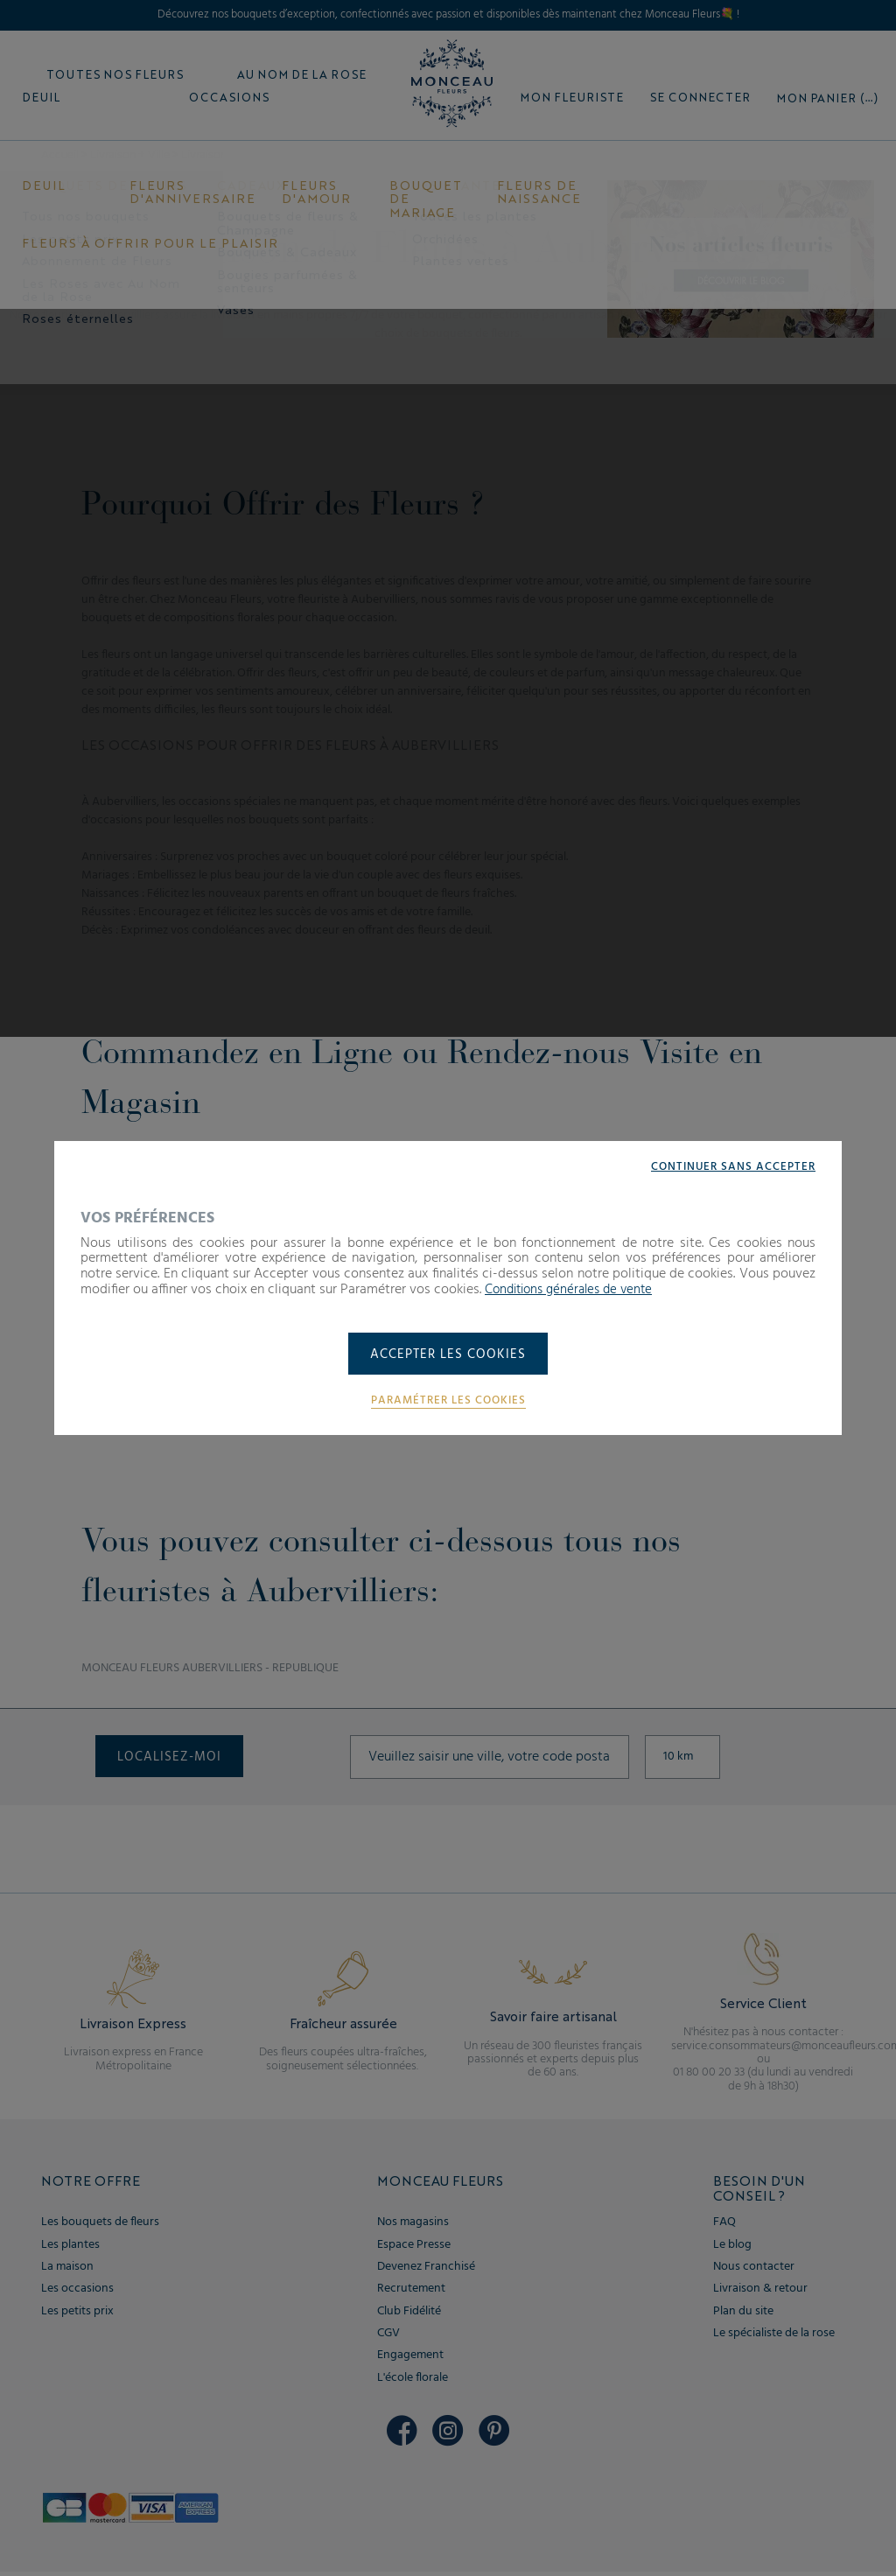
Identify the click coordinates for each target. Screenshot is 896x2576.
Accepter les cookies (448, 1355)
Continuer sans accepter (729, 1165)
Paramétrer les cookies (448, 1401)
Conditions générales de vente (575, 1288)
